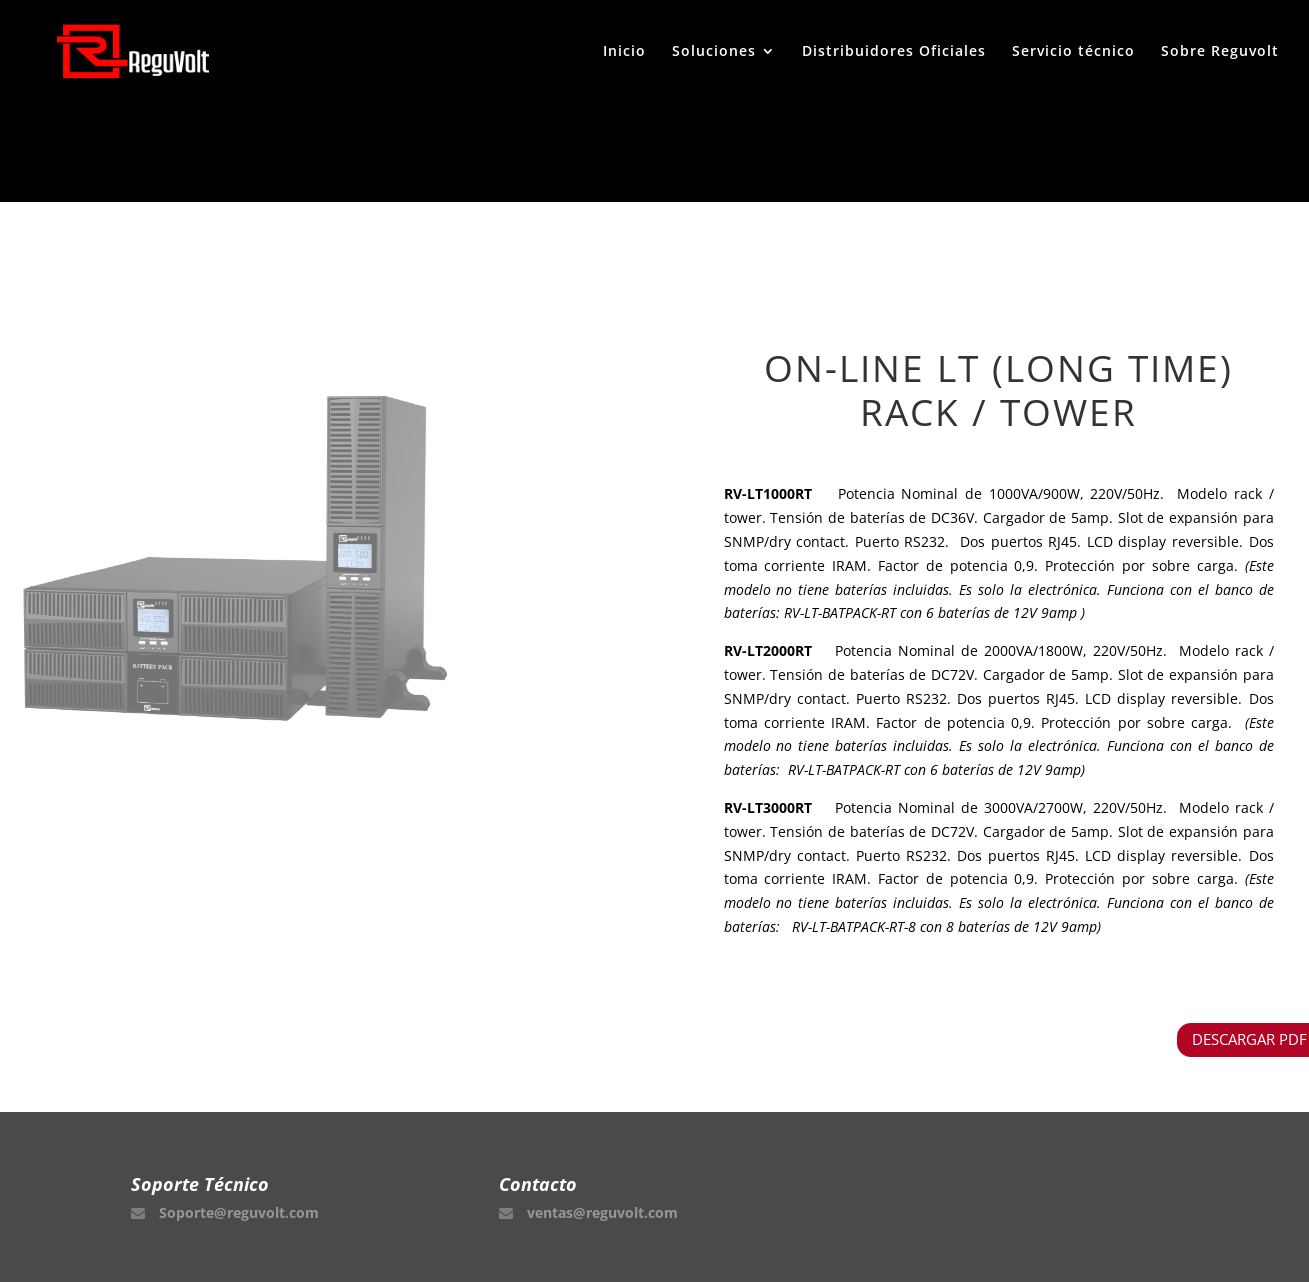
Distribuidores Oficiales (894, 52)
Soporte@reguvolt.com (239, 1212)
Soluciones (714, 52)
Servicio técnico (1073, 52)
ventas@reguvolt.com (602, 1212)
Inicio (624, 52)
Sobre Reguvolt (1220, 52)
